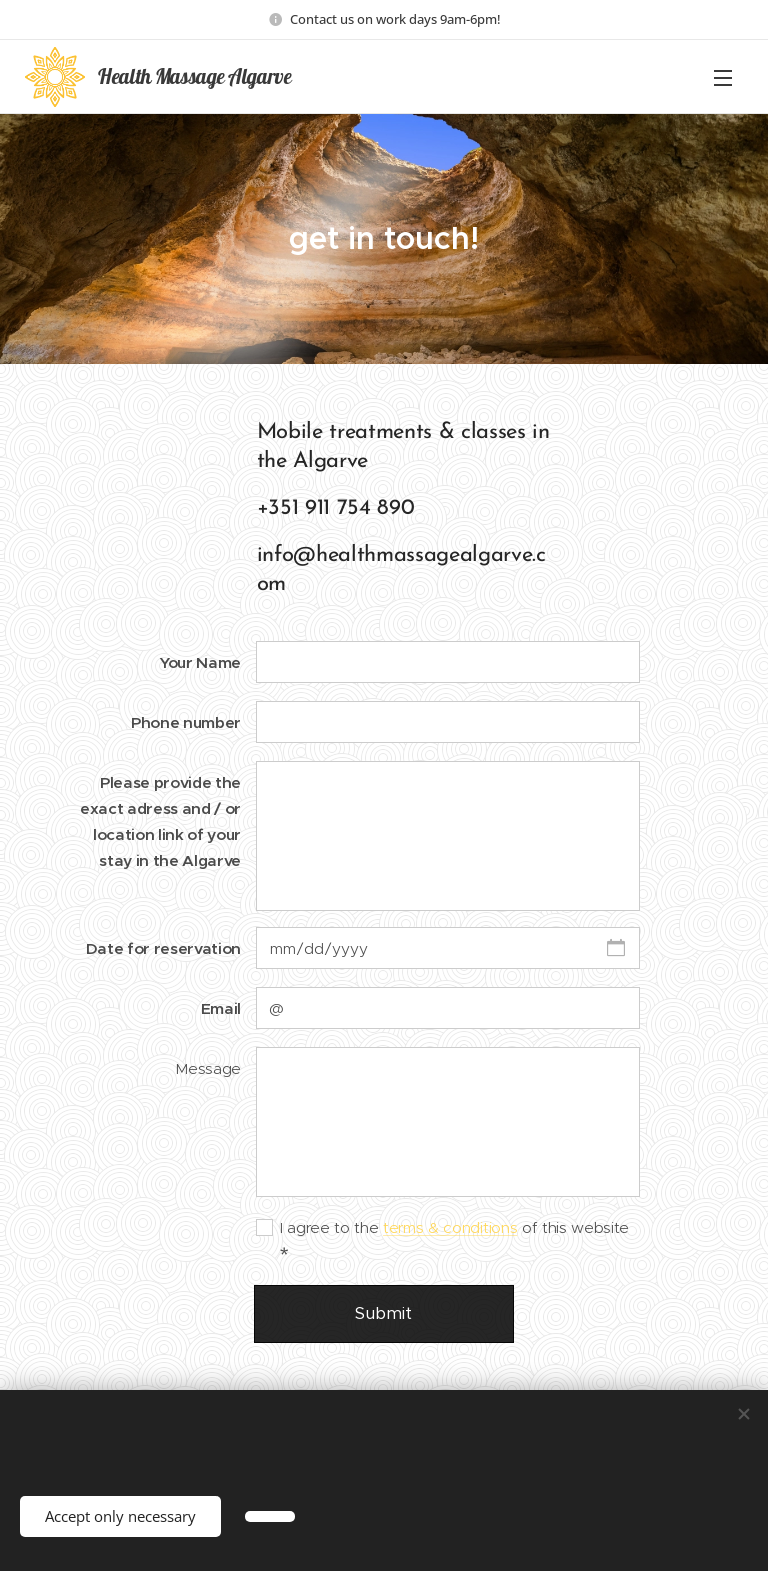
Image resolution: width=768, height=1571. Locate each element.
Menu (723, 78)
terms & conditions (450, 1227)
